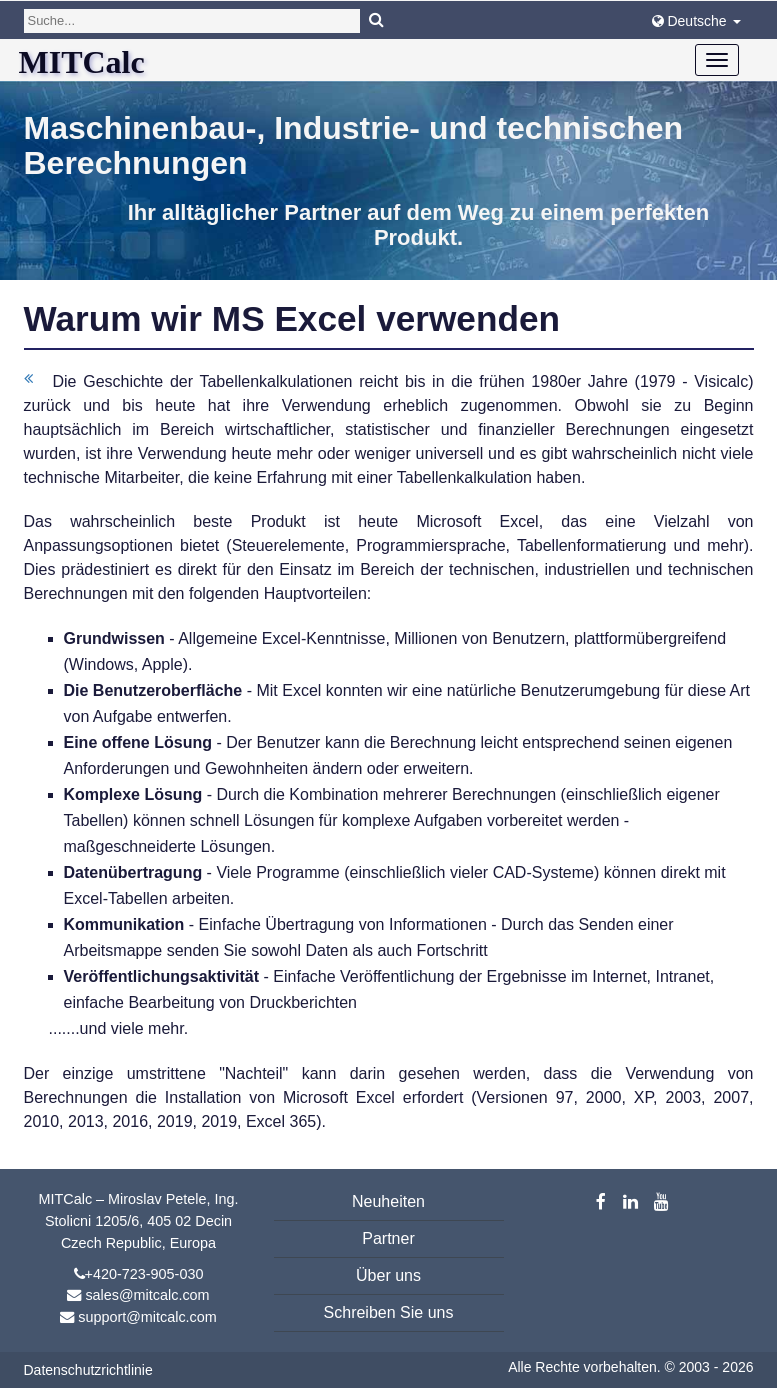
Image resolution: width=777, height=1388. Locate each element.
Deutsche (696, 21)
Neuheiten (388, 1201)
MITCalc (82, 62)
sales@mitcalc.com (147, 1295)
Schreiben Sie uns (389, 1312)
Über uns (388, 1275)
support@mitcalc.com (147, 1317)
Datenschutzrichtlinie (88, 1370)
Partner (388, 1238)
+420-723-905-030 (144, 1274)
